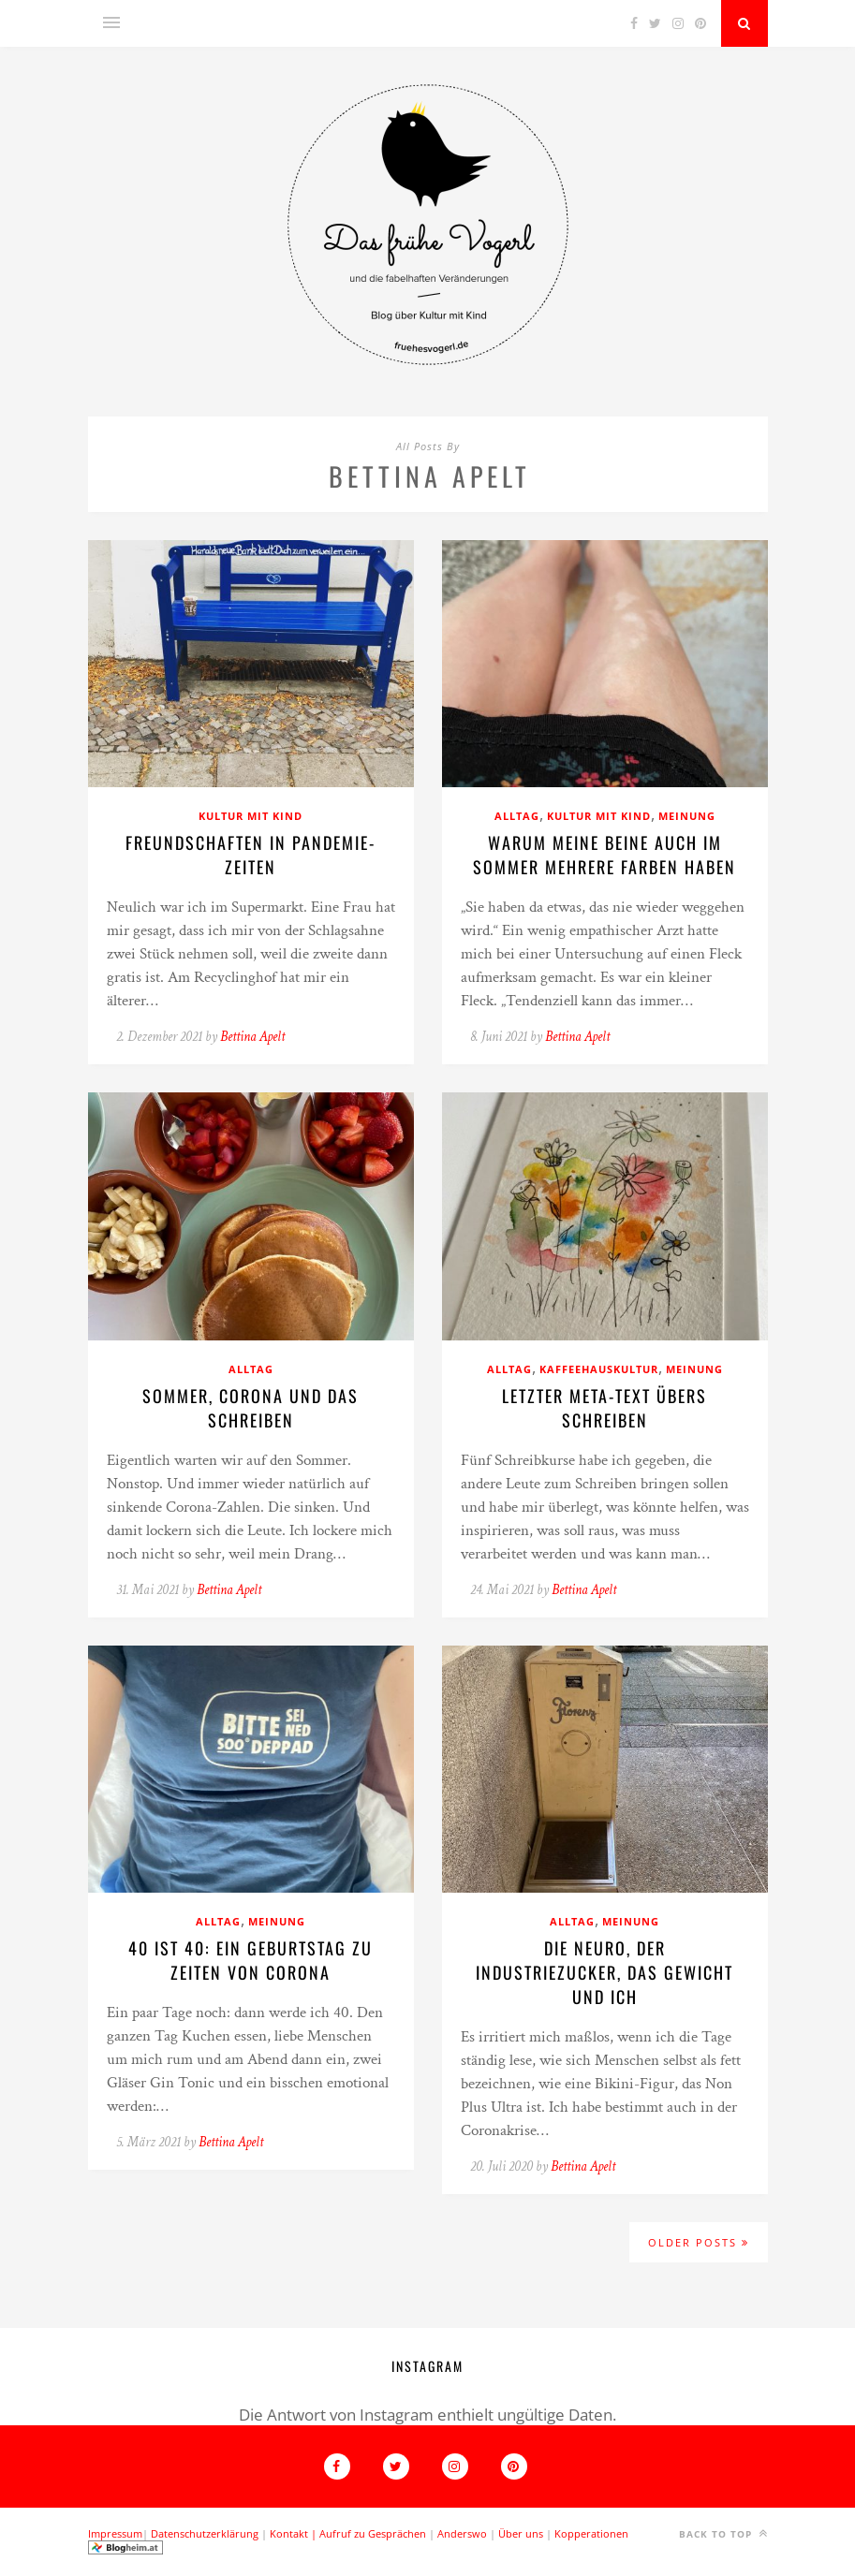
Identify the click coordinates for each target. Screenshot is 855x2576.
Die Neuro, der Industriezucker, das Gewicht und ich (604, 1972)
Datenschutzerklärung (204, 2533)
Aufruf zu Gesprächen (372, 2533)
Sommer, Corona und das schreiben (250, 1407)
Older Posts (698, 2242)
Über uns (520, 2533)
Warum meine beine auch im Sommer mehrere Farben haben (604, 854)
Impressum (115, 2533)
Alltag (516, 816)
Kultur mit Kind (250, 816)
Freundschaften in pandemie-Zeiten (250, 854)
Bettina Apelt (252, 1037)
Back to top (723, 2533)
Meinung (686, 816)
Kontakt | (294, 2533)
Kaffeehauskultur (598, 1369)
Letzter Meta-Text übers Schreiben (604, 1407)
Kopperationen (591, 2533)
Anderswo (462, 2533)
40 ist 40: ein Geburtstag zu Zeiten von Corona (250, 1960)
